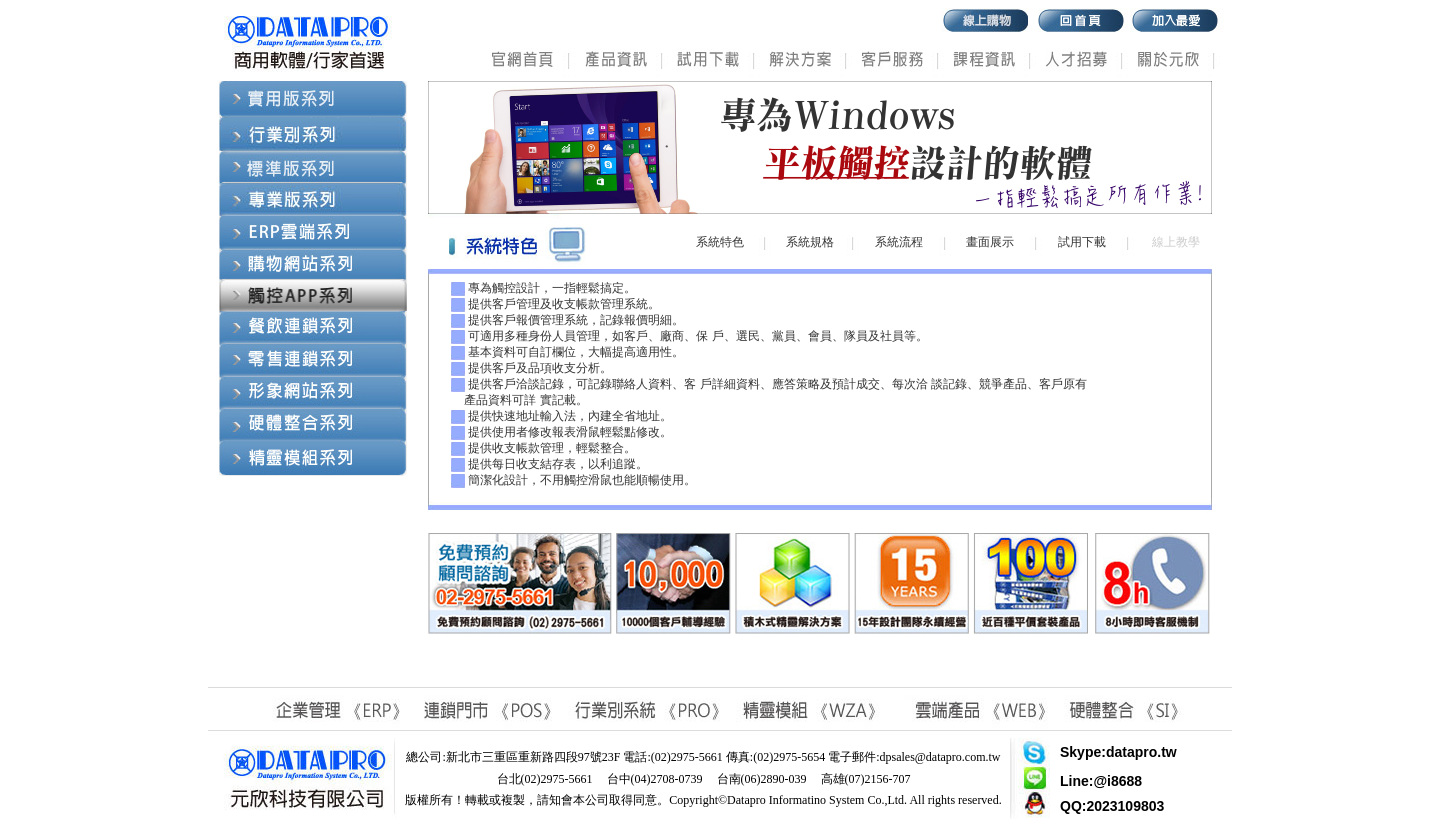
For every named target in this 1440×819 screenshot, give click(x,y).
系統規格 (810, 242)
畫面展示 (990, 242)
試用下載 (1082, 242)
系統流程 (899, 242)
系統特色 (720, 242)
